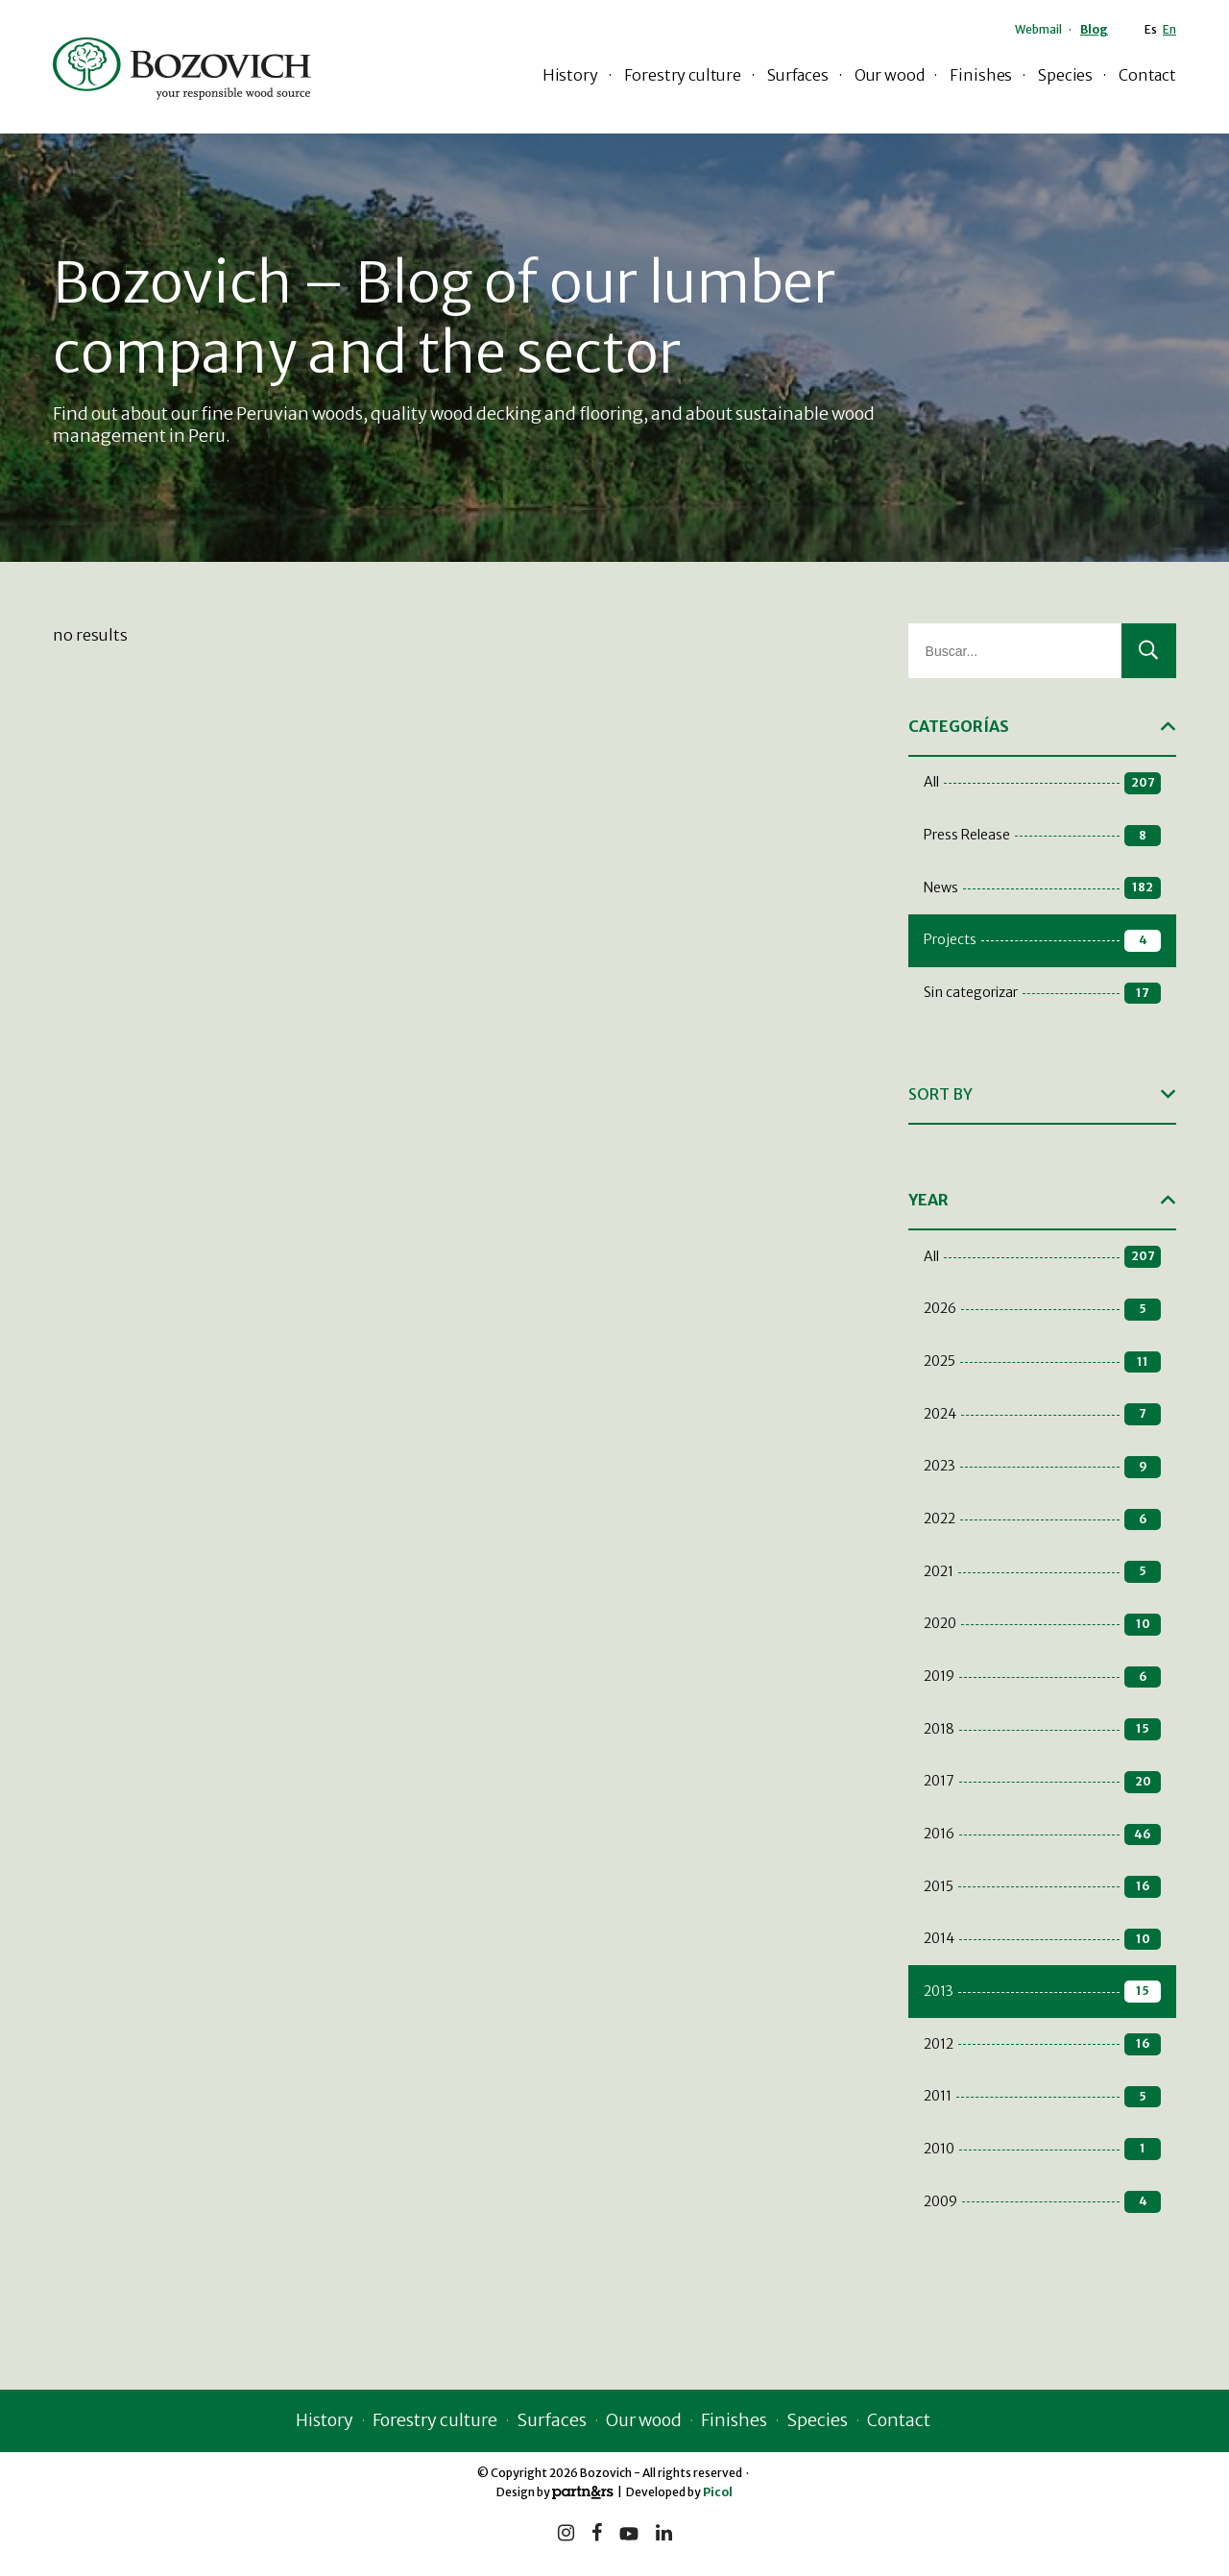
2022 (1042, 1520)
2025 (1042, 1362)
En (1169, 29)
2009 (1042, 2202)
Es (1151, 29)
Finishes (981, 75)
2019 (1042, 1677)
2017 (1042, 1782)
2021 (1042, 1572)
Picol (718, 2492)
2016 (1042, 1835)
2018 (1042, 1729)
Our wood (890, 75)
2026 (1042, 1310)
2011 (1042, 2097)
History (570, 75)
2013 (1042, 1992)
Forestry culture (682, 75)
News (1042, 888)
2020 (1042, 1625)
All (1042, 783)
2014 (1042, 1940)
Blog (1094, 29)
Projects (1042, 941)
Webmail (1038, 29)
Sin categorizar (1042, 994)
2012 (1042, 2044)
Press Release (1042, 836)
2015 (1042, 1887)
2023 (1042, 1467)
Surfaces (798, 75)
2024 (1042, 1414)
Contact (1147, 75)
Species (1065, 75)
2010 (1042, 2149)
